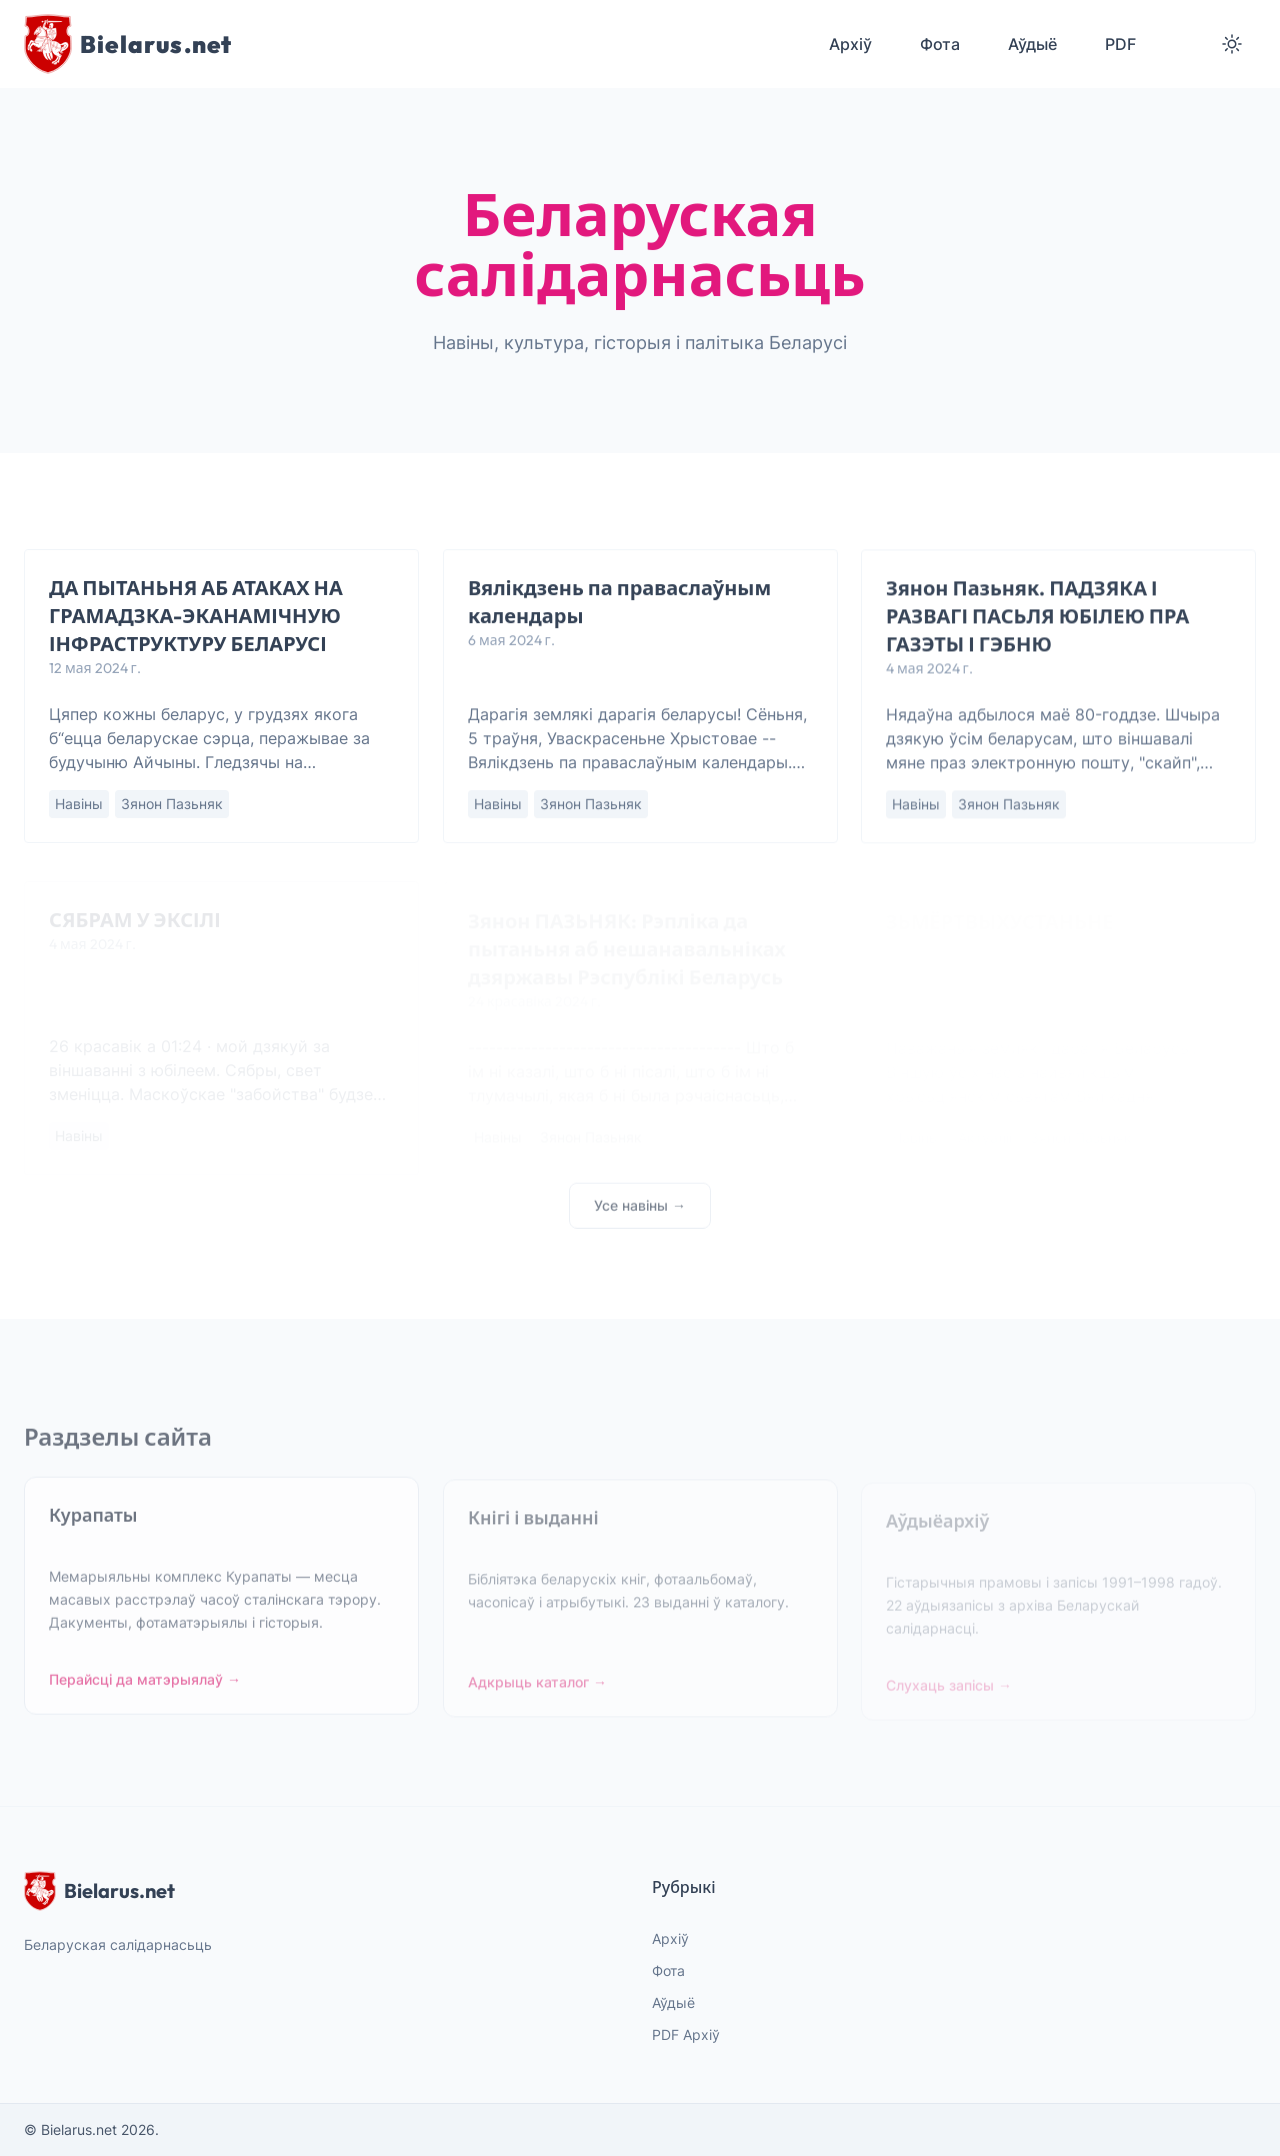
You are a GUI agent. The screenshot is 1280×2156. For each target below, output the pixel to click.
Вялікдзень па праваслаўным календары (619, 602)
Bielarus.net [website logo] (99, 1891)
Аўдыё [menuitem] (1032, 44)
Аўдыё (673, 2002)
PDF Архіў (686, 2034)
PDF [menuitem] (1120, 44)
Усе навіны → (640, 1213)
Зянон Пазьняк (172, 804)
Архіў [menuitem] (850, 44)
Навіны (79, 804)
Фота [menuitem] (940, 44)
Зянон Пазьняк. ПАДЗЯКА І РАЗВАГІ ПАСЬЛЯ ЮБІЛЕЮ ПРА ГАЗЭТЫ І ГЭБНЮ (1037, 617)
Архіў (670, 1938)
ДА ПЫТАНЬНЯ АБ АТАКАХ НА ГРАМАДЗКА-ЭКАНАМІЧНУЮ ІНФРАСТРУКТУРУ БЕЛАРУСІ (196, 616)
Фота (668, 1970)
